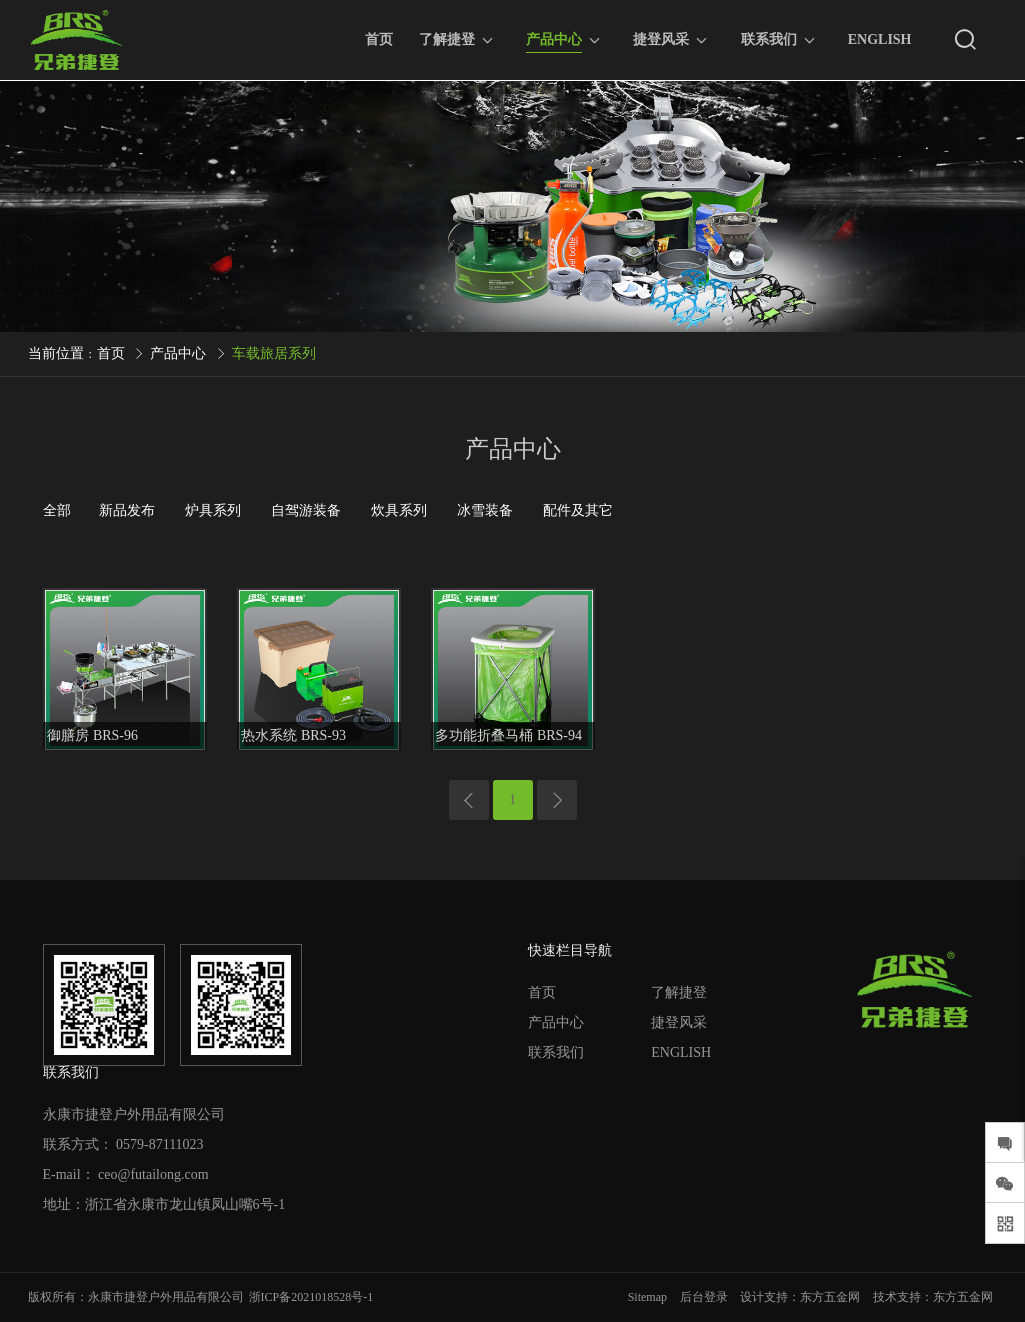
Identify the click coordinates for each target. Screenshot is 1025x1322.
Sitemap (647, 1297)
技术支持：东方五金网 (933, 1297)
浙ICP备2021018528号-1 (311, 1297)
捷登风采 (661, 39)
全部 (57, 510)
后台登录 (704, 1297)
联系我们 (769, 39)
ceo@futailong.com (153, 1174)
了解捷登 (447, 39)
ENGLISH (880, 39)
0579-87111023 (160, 1144)
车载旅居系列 (274, 353)
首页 (379, 39)
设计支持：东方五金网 (800, 1297)
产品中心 (554, 42)
